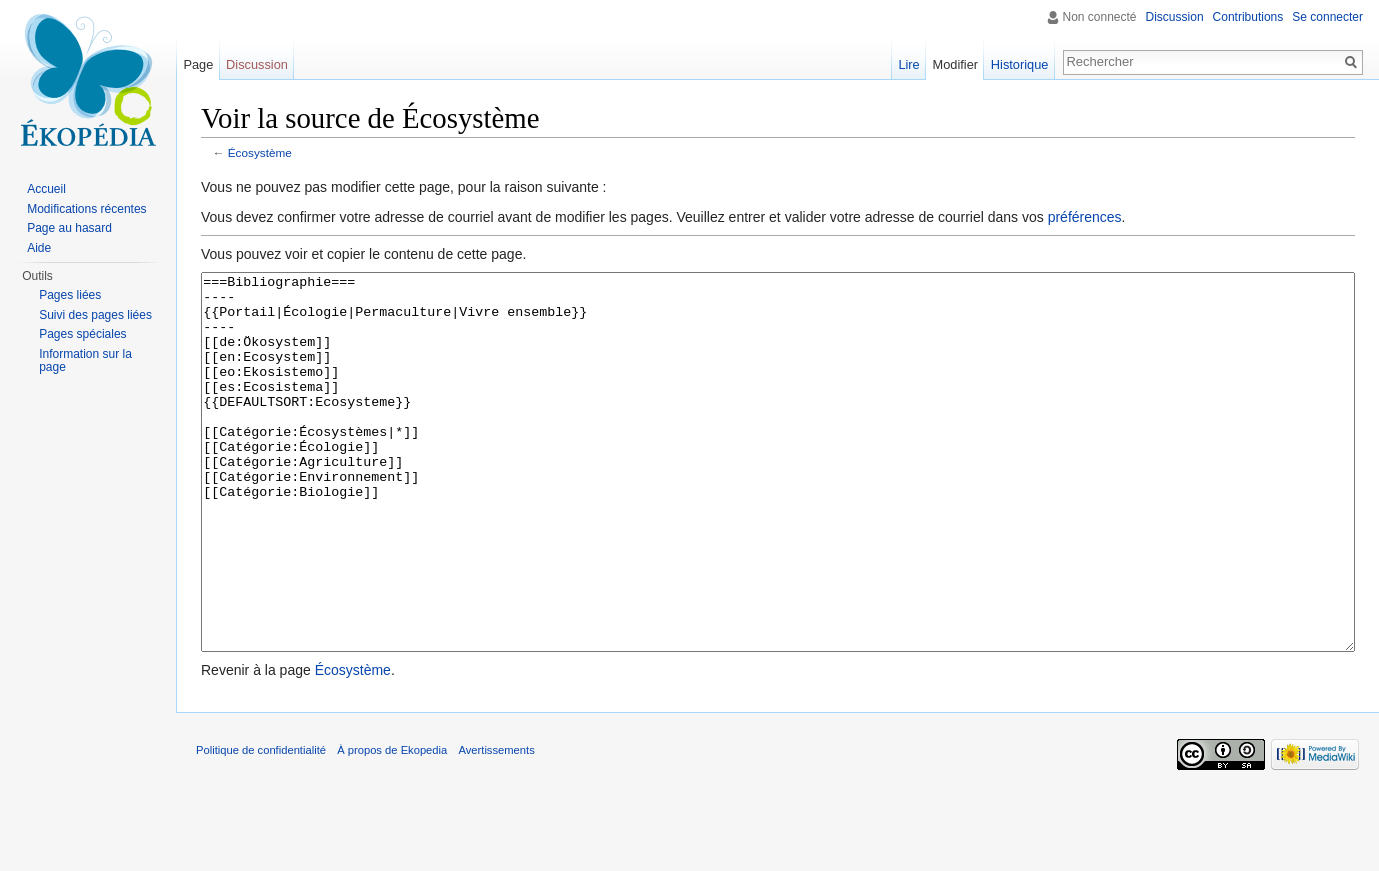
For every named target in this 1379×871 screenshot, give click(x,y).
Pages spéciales (82, 334)
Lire (908, 64)
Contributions (1248, 17)
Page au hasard (69, 228)
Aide (39, 248)
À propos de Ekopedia (392, 825)
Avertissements (496, 825)
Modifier (956, 64)
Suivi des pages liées (95, 315)
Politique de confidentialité (261, 825)
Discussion (1175, 17)
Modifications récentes (86, 209)
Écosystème (260, 152)
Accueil (46, 189)
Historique (1020, 64)
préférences (1085, 217)
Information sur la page (85, 361)
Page (198, 64)
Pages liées (70, 295)
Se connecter (1327, 17)
